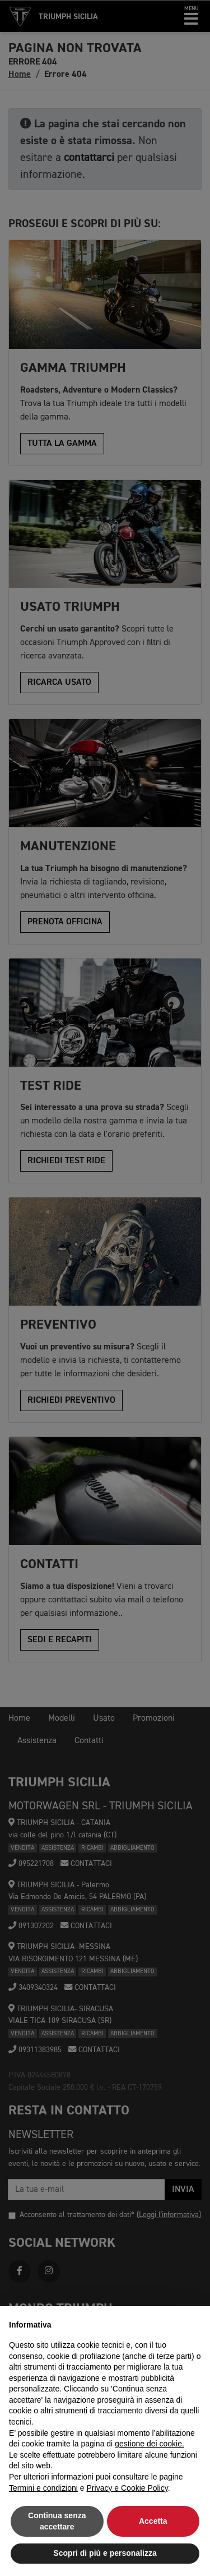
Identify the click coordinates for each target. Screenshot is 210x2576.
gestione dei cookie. (149, 2443)
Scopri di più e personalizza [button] (104, 2553)
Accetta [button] (153, 2521)
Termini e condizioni (43, 2487)
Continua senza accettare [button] (57, 2521)
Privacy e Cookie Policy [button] (127, 2487)
